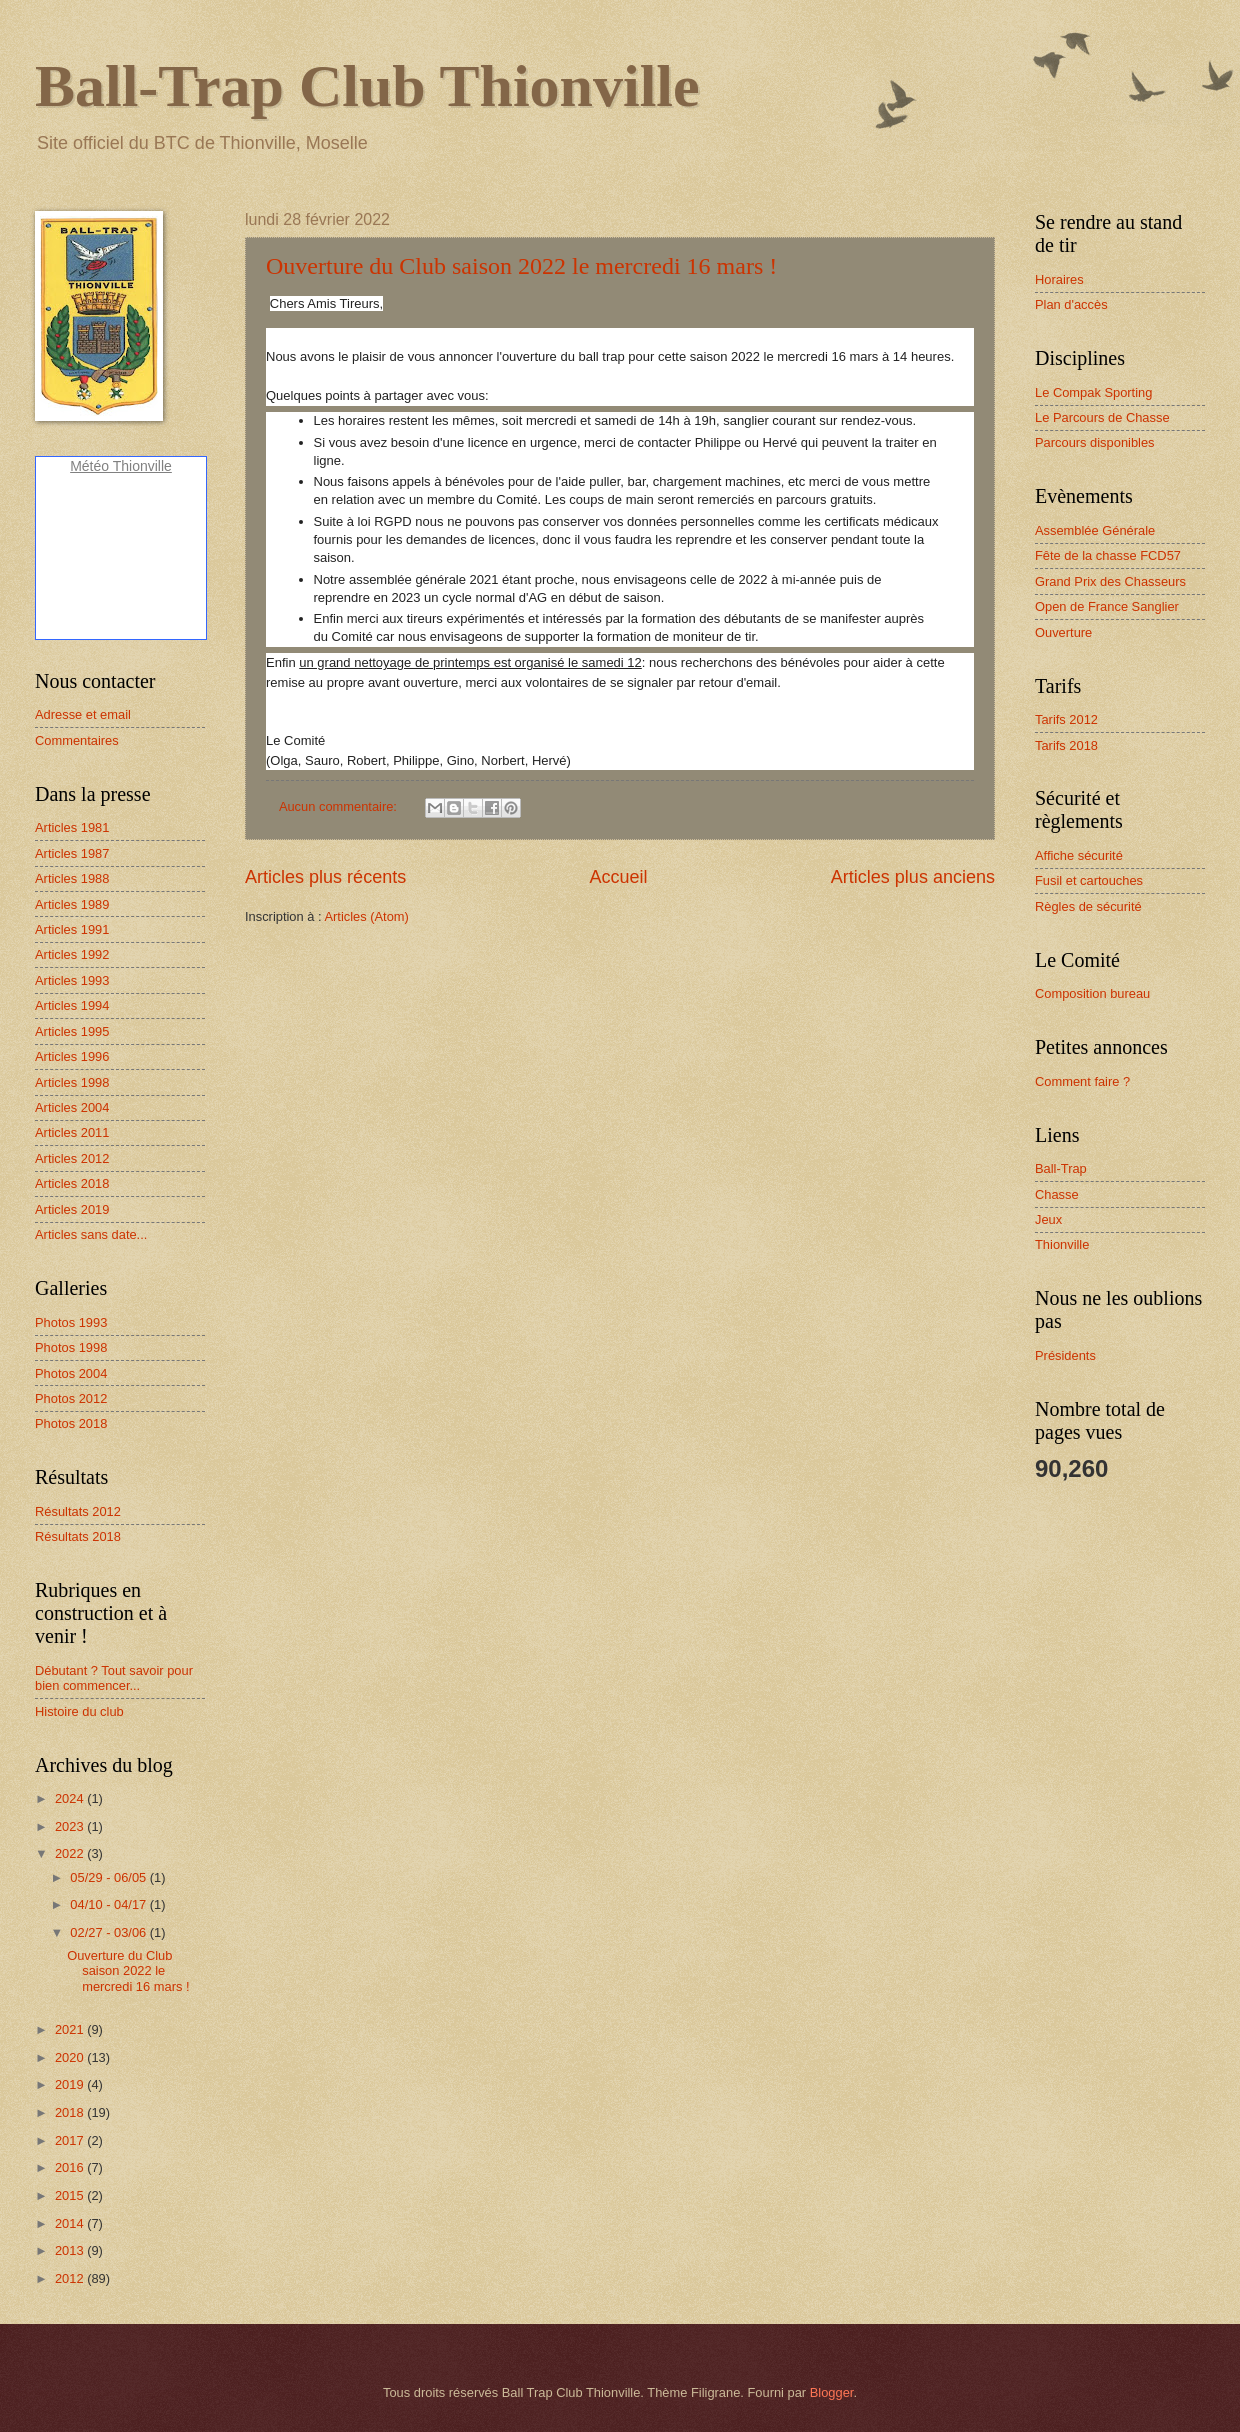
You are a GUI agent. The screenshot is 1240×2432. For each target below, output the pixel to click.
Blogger (832, 2392)
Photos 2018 (71, 1423)
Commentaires (77, 740)
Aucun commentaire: (340, 806)
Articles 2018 (72, 1183)
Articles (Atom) (366, 916)
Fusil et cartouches (1089, 880)
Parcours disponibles (1095, 442)
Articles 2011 (72, 1132)
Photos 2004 (71, 1373)
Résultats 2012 (78, 1511)
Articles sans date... (91, 1234)
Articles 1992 (72, 954)
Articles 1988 (72, 878)
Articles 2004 (72, 1107)
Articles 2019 (72, 1209)
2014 (71, 2223)
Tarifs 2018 (1066, 745)
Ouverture (1063, 632)
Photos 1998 (71, 1347)
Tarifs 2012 (1066, 719)
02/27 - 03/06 (109, 1932)
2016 (71, 2167)
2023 (71, 1826)
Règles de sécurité (1088, 906)
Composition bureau (1092, 993)
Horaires (1059, 279)
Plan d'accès (1071, 304)
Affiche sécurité (1079, 855)
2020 (71, 2057)
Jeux (1048, 1219)
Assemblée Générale (1095, 530)
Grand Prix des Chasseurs (1110, 581)
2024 (71, 1798)
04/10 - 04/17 (109, 1904)
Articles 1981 (72, 827)
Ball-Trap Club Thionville (367, 86)
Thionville (1062, 1244)
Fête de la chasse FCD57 (1108, 555)
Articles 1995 (72, 1031)
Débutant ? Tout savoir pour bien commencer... (114, 1678)
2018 (71, 2112)
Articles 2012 (72, 1158)
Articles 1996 (72, 1056)
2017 (71, 2140)
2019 (71, 2084)
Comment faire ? (1082, 1081)
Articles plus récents (325, 877)
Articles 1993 (72, 980)
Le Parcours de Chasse (1102, 417)
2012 (71, 2278)
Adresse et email (83, 714)
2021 (71, 2029)
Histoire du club (79, 1711)
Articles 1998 (72, 1082)
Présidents (1065, 1355)
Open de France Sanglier (1107, 606)
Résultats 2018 (78, 1536)
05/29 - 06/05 (109, 1877)
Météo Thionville (121, 466)
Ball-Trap (1061, 1168)
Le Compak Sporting (1093, 392)
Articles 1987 (72, 853)
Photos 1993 (71, 1322)
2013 (71, 2250)
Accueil (618, 877)
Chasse (1057, 1194)
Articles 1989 (72, 904)
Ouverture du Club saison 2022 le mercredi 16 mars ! (521, 266)
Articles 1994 (72, 1005)
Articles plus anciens (913, 877)
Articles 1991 (72, 929)
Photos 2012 (71, 1398)
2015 (71, 2195)
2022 (71, 1853)
